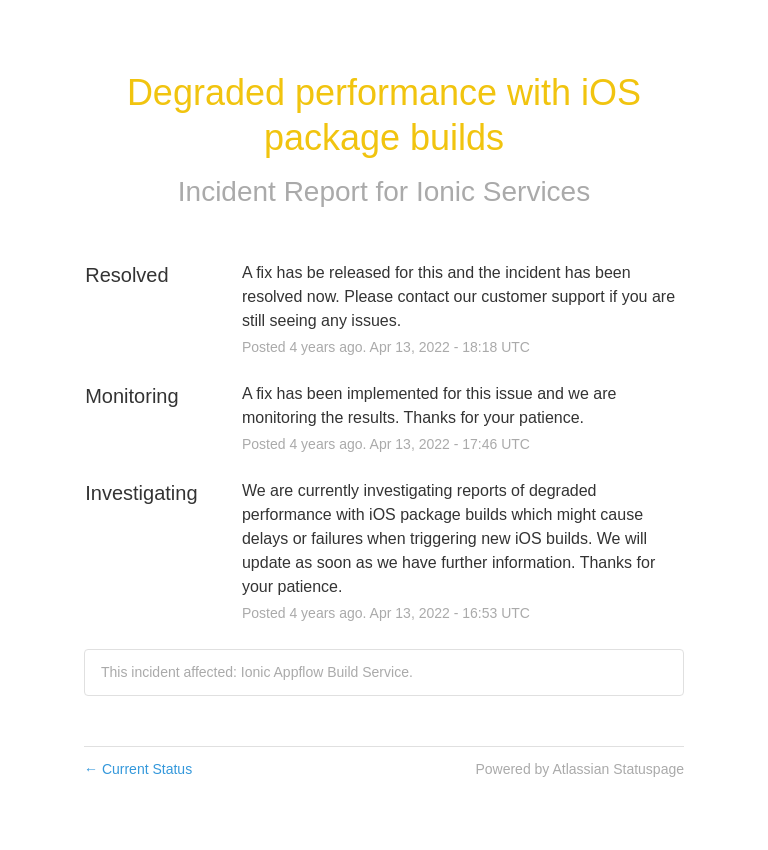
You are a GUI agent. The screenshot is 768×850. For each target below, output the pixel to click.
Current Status (138, 769)
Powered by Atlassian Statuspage (579, 769)
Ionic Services (503, 191)
